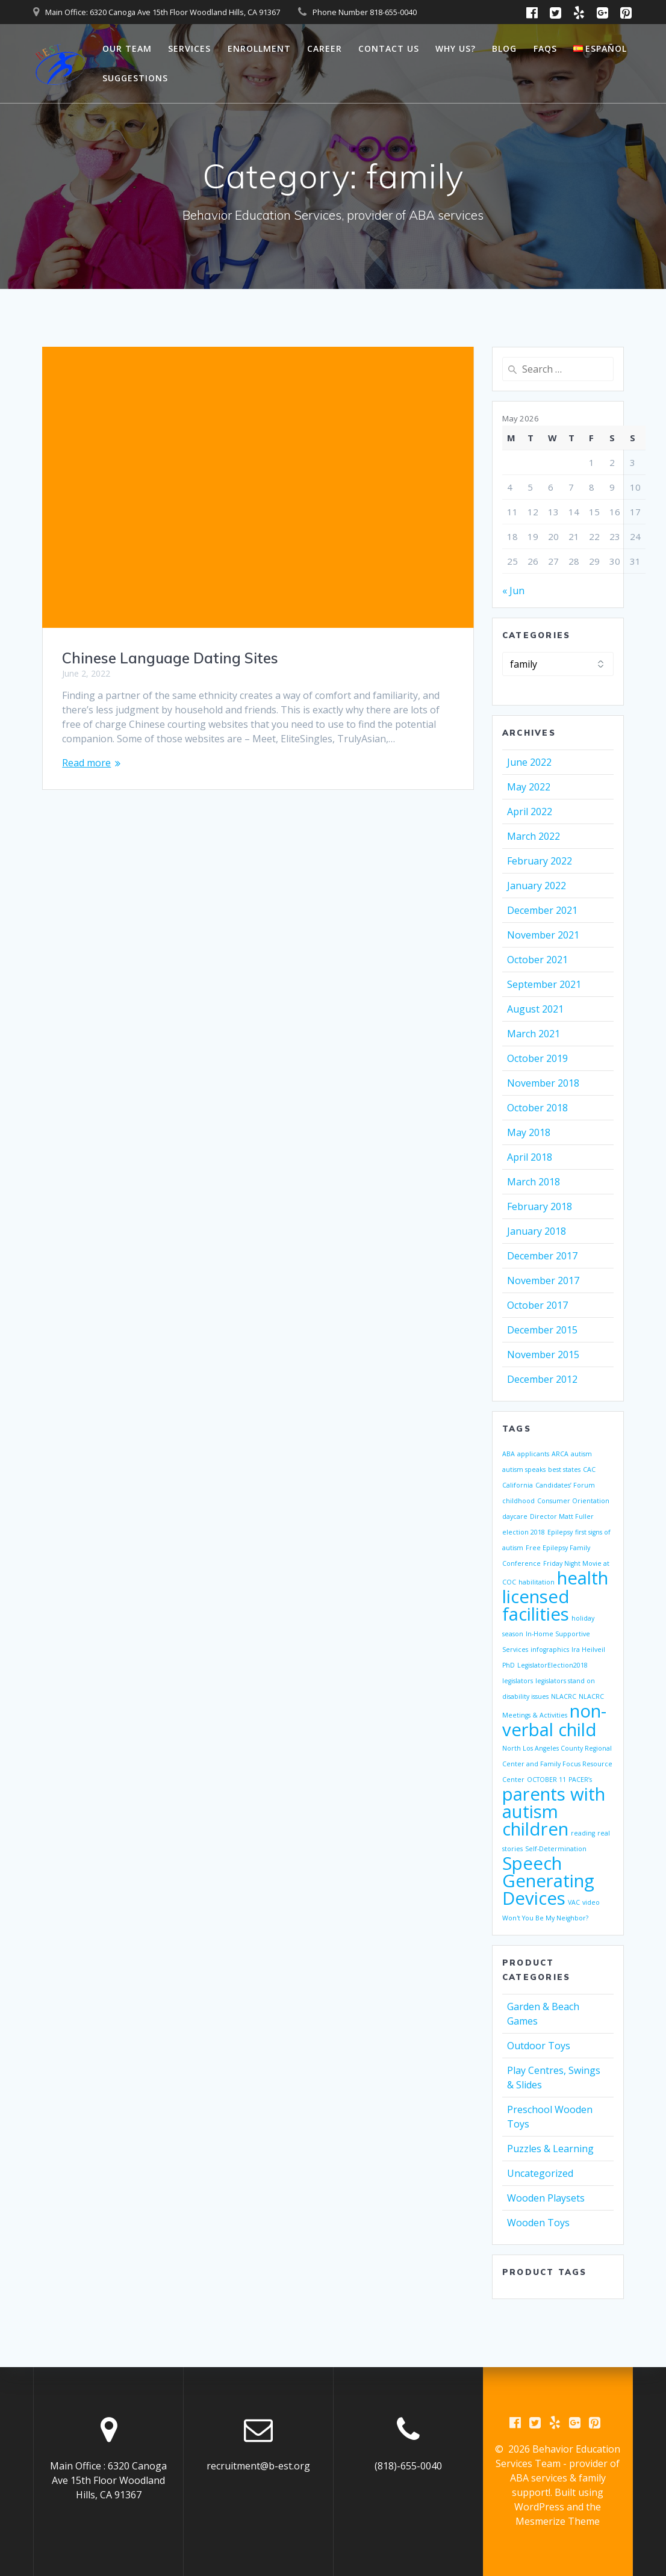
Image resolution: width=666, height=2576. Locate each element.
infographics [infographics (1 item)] (550, 1649)
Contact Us (388, 48)
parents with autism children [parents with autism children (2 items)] (553, 1811)
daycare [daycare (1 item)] (515, 1516)
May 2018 (528, 1132)
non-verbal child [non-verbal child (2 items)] (554, 1720)
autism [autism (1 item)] (581, 1454)
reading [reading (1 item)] (583, 1833)
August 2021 (535, 1009)
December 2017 (542, 1255)
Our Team (127, 48)
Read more (86, 762)
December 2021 (542, 910)
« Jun (513, 590)
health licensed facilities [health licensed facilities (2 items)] (555, 1596)
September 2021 (544, 984)
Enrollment (259, 48)
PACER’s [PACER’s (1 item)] (580, 1779)
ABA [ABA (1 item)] (508, 1454)
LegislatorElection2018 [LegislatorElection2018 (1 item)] (552, 1665)
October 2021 (537, 959)
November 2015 (543, 1354)
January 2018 (536, 1231)
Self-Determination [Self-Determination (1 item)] (556, 1849)
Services (189, 48)
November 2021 (543, 935)
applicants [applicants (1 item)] (533, 1454)
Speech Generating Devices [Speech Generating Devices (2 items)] (548, 1880)
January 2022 (536, 885)
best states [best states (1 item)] (564, 1469)
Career (324, 48)
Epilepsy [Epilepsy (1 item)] (560, 1532)
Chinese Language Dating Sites (170, 658)
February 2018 (539, 1206)
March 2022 (533, 836)
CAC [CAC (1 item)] (589, 1469)
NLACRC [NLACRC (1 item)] (563, 1696)
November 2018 (543, 1083)
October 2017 (537, 1305)
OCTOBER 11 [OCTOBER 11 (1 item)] (546, 1779)
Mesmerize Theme (557, 2521)
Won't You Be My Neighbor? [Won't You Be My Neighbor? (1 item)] (545, 1918)
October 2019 (537, 1058)
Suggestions (135, 78)
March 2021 (533, 1033)
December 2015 (542, 1329)
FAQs (545, 48)
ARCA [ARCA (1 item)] (560, 1454)
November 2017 (543, 1280)
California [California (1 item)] (517, 1485)
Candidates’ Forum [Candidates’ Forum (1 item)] (565, 1485)
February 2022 (539, 860)
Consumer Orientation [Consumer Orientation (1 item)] (573, 1501)
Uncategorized (540, 2173)
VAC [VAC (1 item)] (574, 1902)
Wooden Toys (538, 2222)
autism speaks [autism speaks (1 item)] (524, 1469)
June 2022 (529, 762)
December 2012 (542, 1379)
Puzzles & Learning (550, 2148)
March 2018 (533, 1181)
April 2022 (529, 811)
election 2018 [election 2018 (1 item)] (523, 1532)
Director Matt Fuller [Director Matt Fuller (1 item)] (562, 1516)
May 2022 (528, 786)
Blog (504, 48)
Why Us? (455, 48)
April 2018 (529, 1157)
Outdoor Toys (538, 2045)
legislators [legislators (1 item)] (517, 1681)
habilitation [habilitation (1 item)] (536, 1582)
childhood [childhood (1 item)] (518, 1501)
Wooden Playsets (546, 2198)
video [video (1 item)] (591, 1902)
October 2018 (537, 1107)
